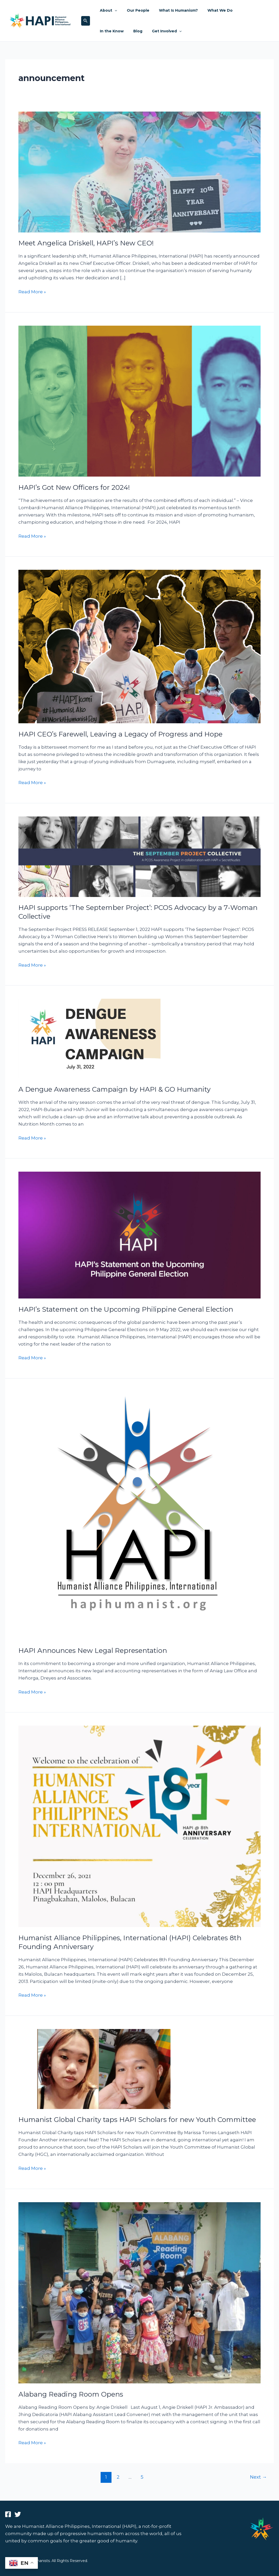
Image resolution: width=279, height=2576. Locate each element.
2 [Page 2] (118, 2477)
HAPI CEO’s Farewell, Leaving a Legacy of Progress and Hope (120, 734)
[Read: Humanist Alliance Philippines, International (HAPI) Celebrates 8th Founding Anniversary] (139, 1826)
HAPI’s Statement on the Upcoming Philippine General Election (125, 1309)
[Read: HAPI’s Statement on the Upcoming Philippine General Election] (139, 1234)
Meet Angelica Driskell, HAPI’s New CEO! (86, 243)
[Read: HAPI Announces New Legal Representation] (139, 1515)
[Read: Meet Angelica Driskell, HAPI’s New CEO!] (139, 171)
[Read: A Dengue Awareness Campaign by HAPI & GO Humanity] (89, 1038)
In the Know (243, 10)
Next (258, 2477)
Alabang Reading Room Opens (70, 2394)
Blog (103, 31)
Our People (134, 10)
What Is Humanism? (172, 10)
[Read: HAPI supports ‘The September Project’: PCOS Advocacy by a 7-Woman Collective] (139, 856)
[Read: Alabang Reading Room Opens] (139, 2292)
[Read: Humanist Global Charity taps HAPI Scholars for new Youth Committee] (101, 2068)
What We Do (211, 10)
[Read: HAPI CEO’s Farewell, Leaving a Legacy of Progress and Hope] (139, 646)
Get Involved (130, 31)
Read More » (32, 291)
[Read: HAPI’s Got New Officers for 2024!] (139, 400)
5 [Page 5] (142, 2477)
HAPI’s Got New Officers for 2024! (74, 487)
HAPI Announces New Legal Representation (92, 1650)
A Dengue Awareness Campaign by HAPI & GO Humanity (114, 1089)
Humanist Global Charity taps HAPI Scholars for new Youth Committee (137, 2119)
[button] (85, 21)
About (107, 10)
